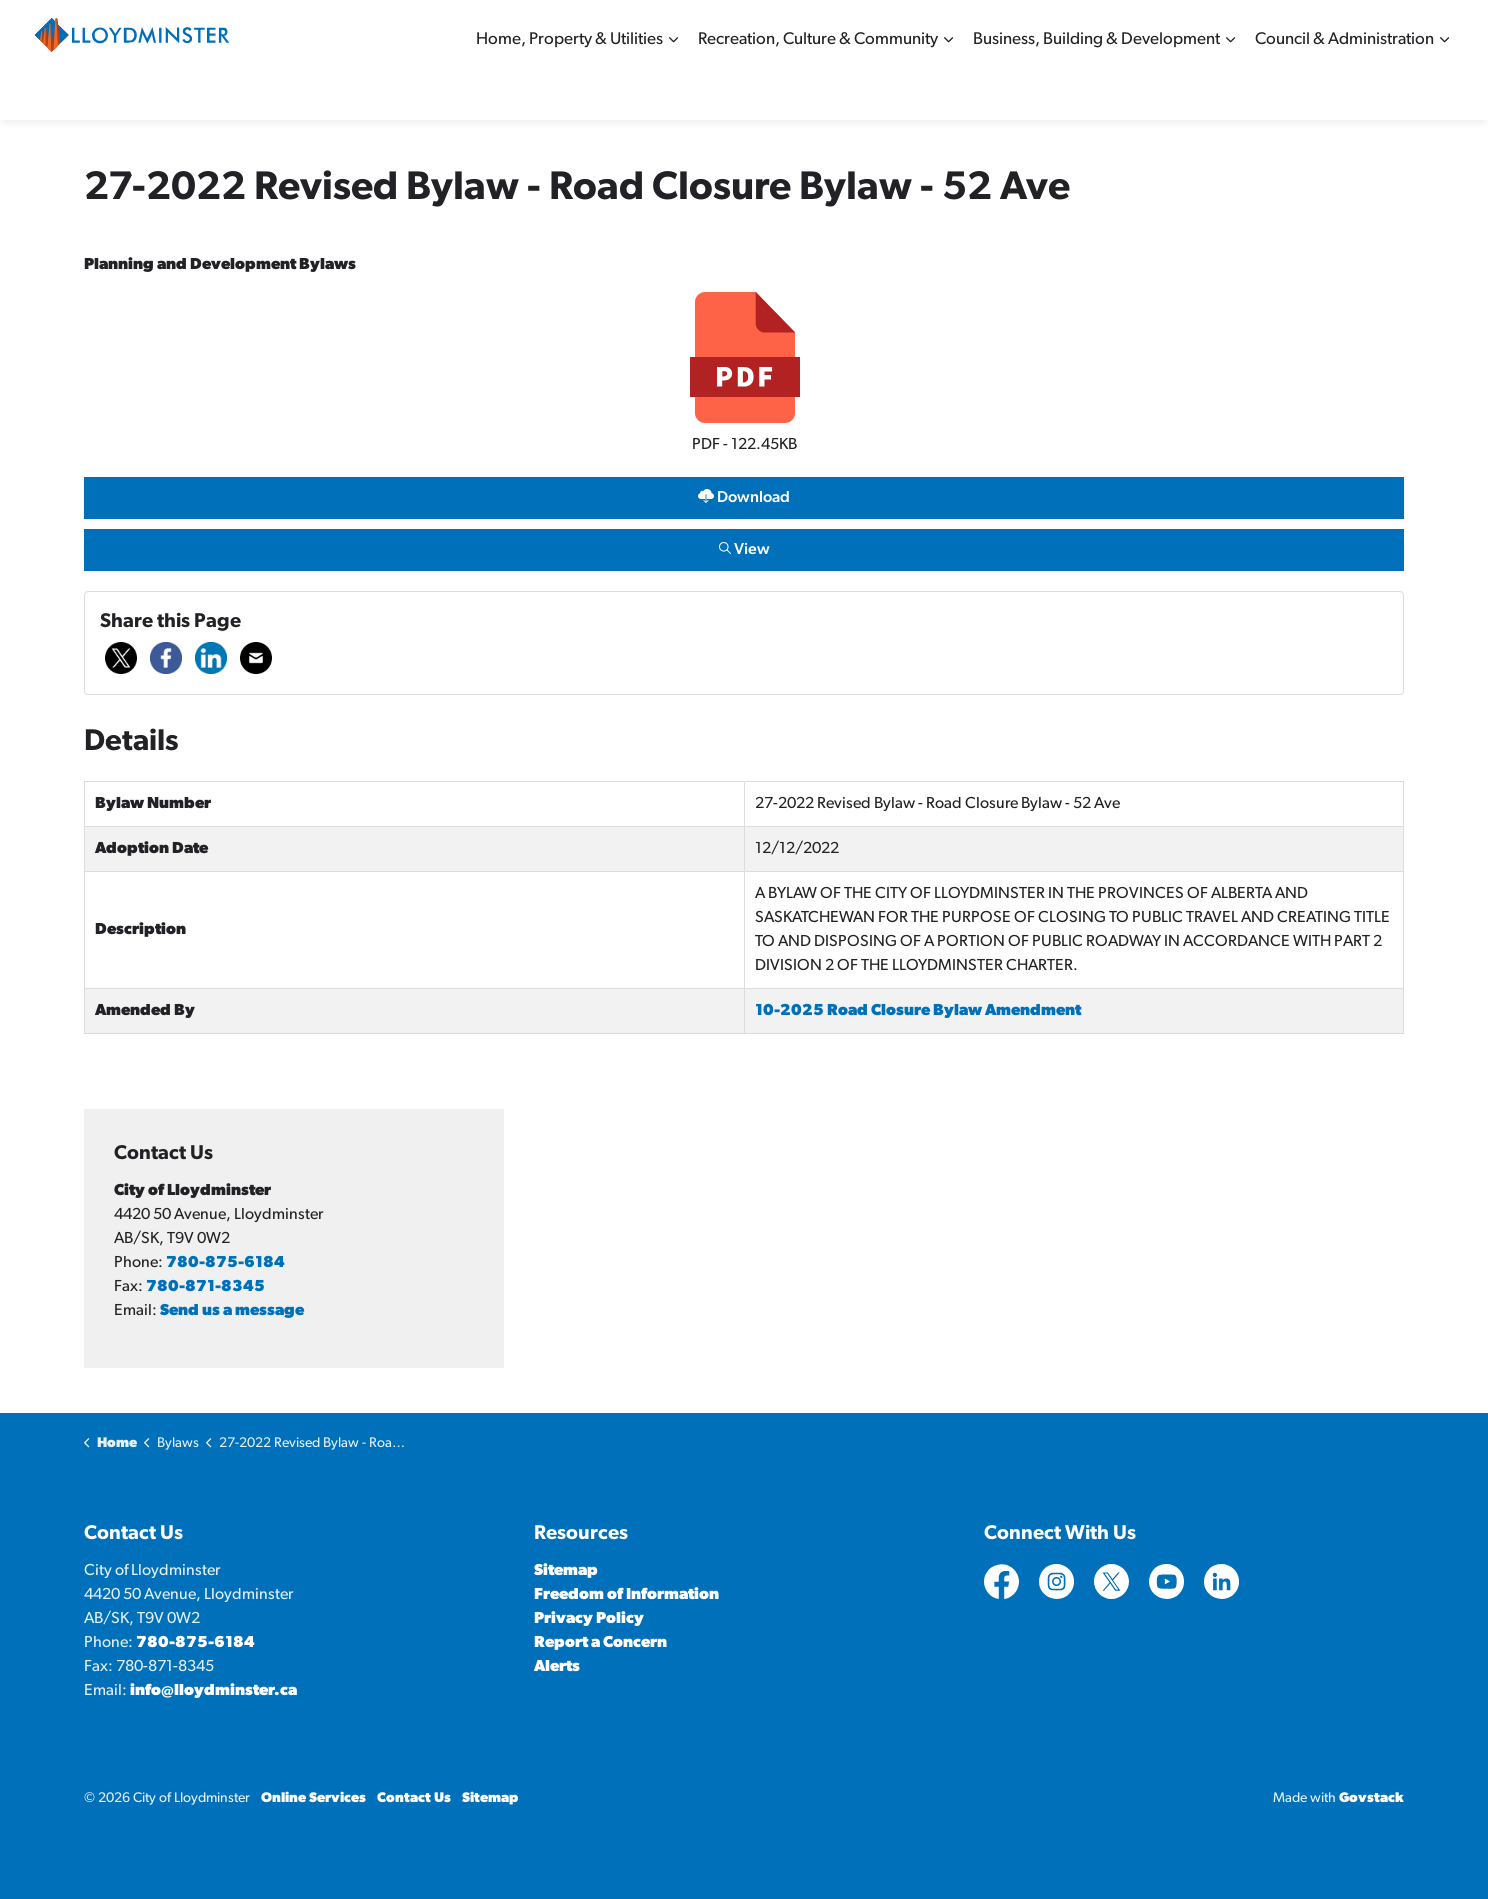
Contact (1194, 29)
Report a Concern (600, 1643)
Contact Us (414, 1798)
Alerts (557, 1667)
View (743, 549)
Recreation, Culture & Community (818, 89)
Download (743, 497)
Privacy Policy (589, 1619)
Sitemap (1373, 29)
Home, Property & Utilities (569, 89)
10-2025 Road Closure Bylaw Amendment (918, 1011)
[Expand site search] (1434, 30)
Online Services (1284, 29)
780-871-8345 (205, 1287)
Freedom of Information (626, 1595)
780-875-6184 (225, 1263)
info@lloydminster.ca (213, 1691)
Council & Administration (1344, 89)
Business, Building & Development (1096, 89)
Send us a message (232, 1311)
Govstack (1371, 1798)
